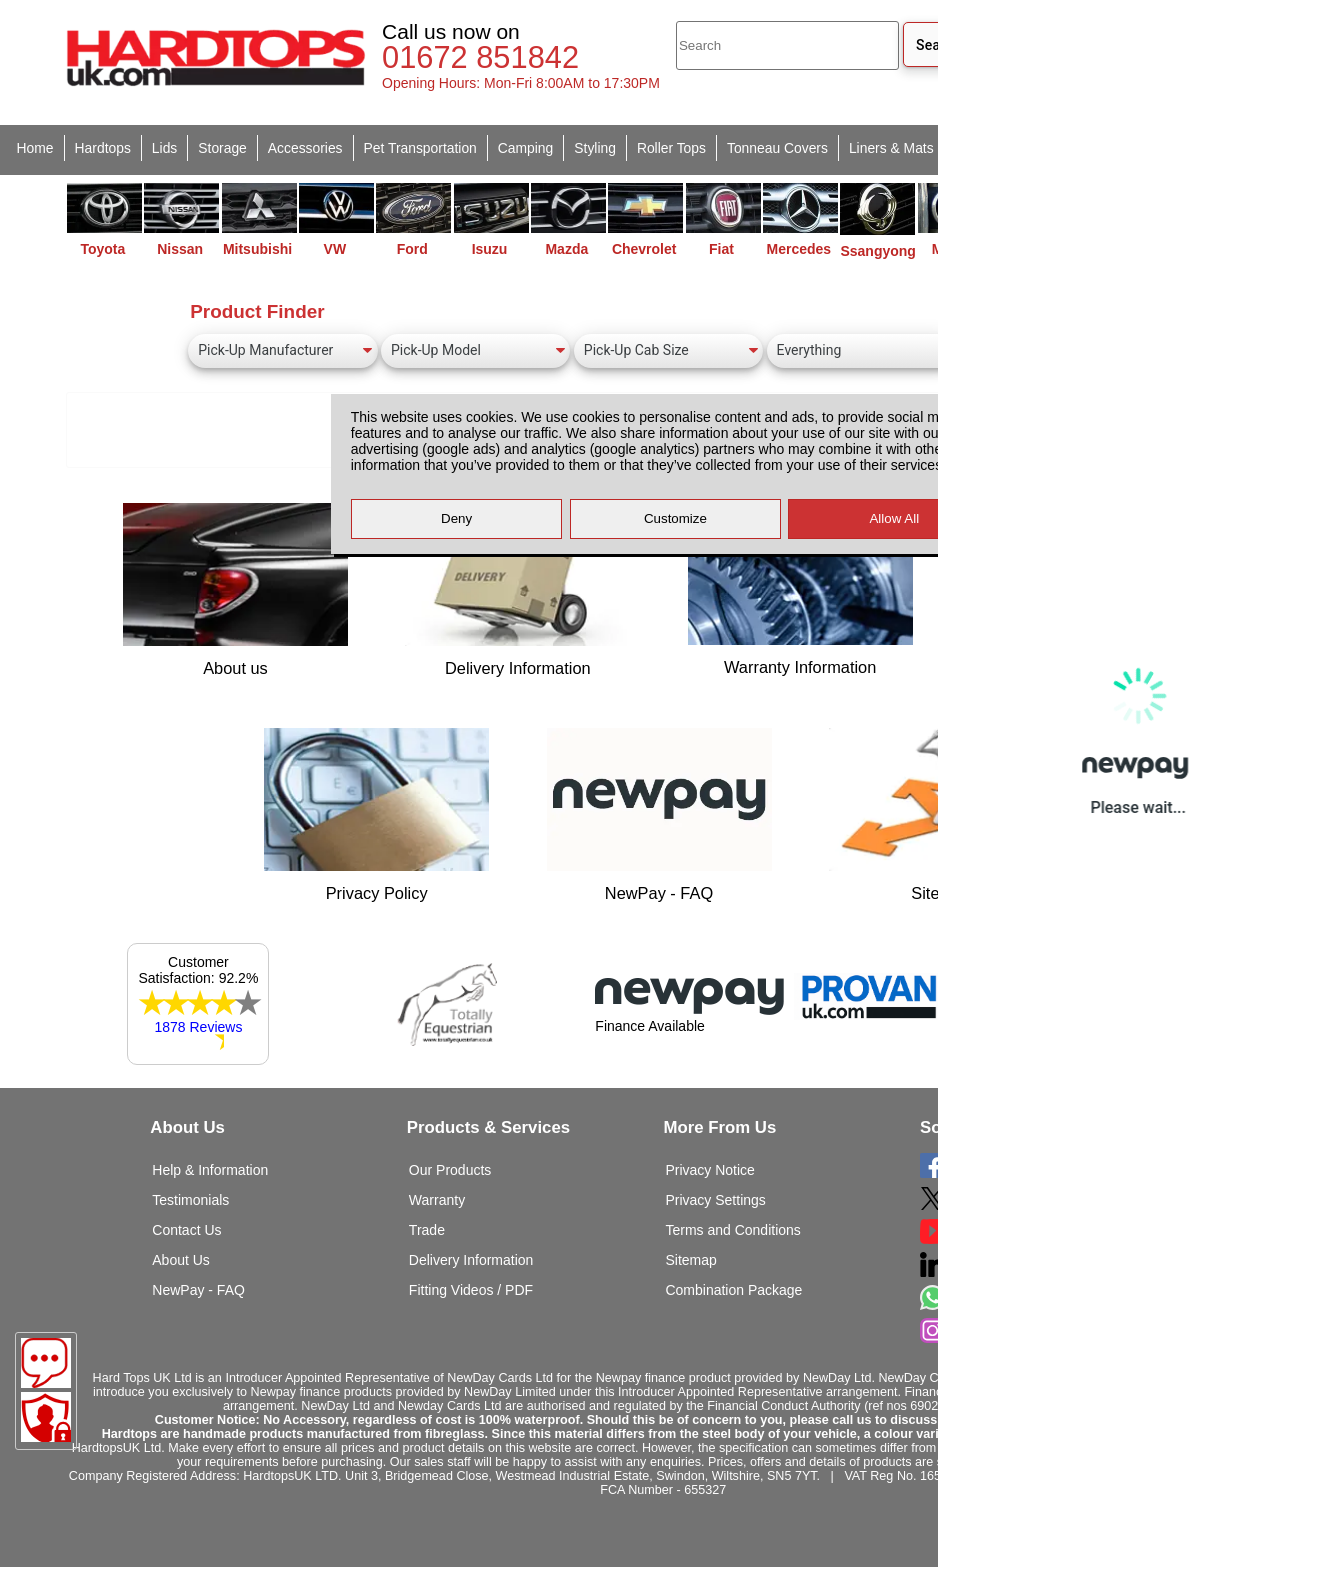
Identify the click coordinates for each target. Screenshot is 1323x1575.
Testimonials (190, 1200)
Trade (427, 1230)
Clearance (1104, 148)
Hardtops (103, 148)
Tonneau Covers (777, 148)
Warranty (437, 1200)
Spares (977, 148)
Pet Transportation (420, 148)
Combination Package (733, 1290)
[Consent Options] (46, 1417)
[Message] (46, 1363)
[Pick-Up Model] (475, 351)
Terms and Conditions (732, 1230)
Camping (525, 148)
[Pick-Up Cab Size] (668, 351)
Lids (164, 148)
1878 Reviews (198, 1027)
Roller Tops (671, 148)
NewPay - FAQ (198, 1290)
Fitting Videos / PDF (471, 1290)
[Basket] (1225, 57)
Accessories (305, 148)
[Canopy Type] (861, 351)
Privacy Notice (709, 1170)
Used (1036, 148)
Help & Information (210, 1170)
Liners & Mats (891, 148)
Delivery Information (471, 1260)
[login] (1128, 57)
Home (35, 148)
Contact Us (186, 1230)
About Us (181, 1260)
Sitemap (690, 1260)
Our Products (450, 1170)
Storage (222, 148)
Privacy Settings (715, 1200)
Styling (595, 148)
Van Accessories (1207, 148)
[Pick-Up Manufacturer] (282, 351)
